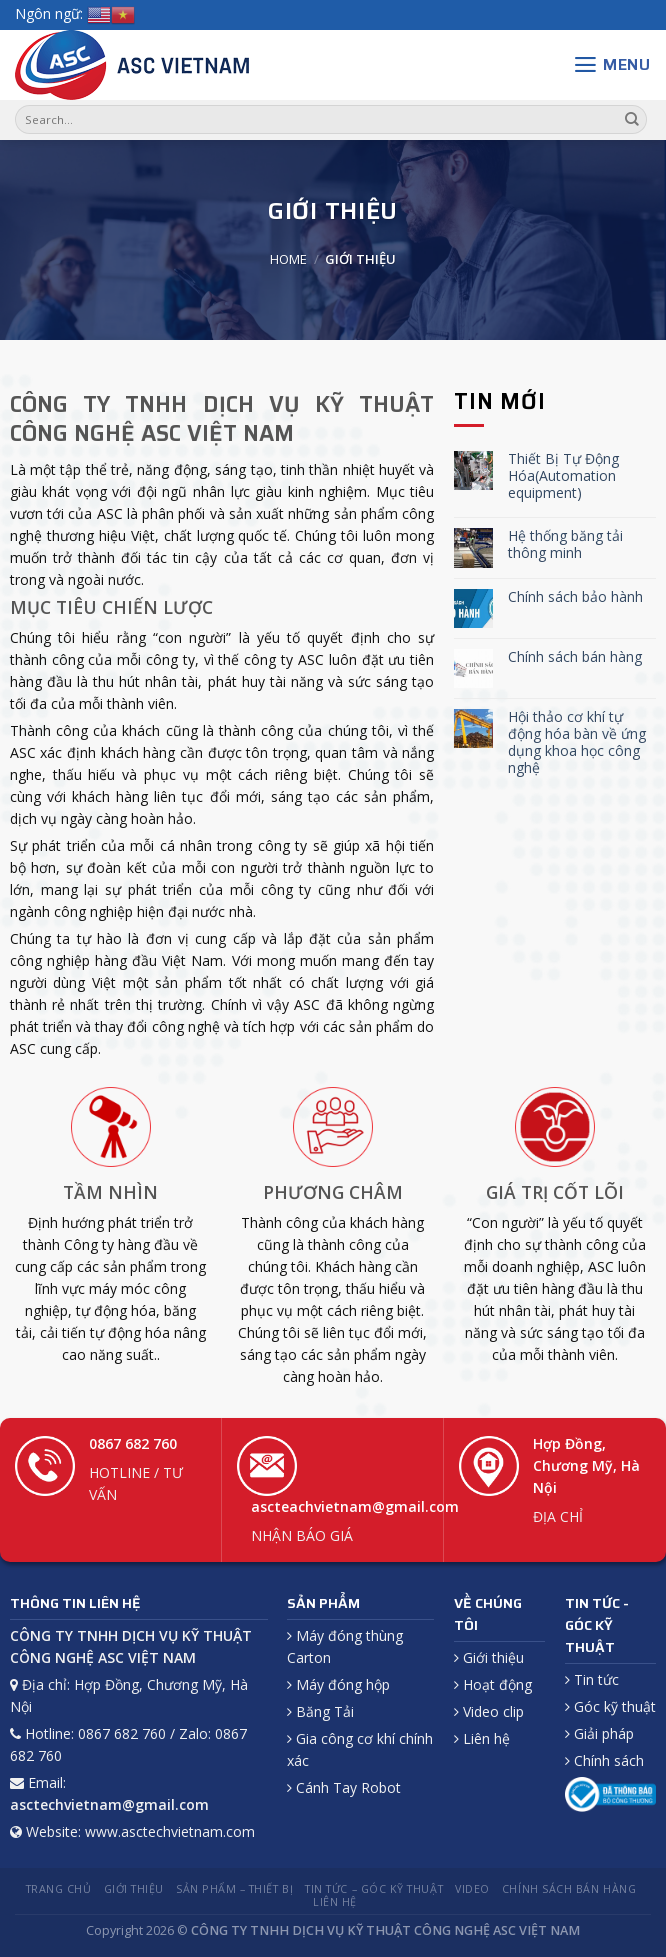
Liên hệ (482, 1738)
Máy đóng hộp (338, 1684)
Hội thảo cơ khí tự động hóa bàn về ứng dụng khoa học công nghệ (577, 742)
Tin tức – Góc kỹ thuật (374, 1889)
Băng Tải (320, 1711)
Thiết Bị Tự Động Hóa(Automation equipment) (563, 476)
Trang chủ (59, 1889)
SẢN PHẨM (323, 1603)
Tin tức (592, 1679)
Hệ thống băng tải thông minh (565, 545)
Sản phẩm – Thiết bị (234, 1889)
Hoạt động (493, 1684)
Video (472, 1889)
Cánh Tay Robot (344, 1787)
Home (288, 259)
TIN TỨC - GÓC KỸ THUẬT (597, 1625)
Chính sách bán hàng (575, 657)
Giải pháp (599, 1733)
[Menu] (612, 65)
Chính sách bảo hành (575, 597)
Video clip (489, 1711)
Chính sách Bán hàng (569, 1889)
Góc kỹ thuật (610, 1706)
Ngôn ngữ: (49, 13)
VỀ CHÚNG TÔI (488, 1614)
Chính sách (604, 1760)
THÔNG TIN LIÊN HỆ (75, 1603)
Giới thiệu (489, 1657)
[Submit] (632, 120)
